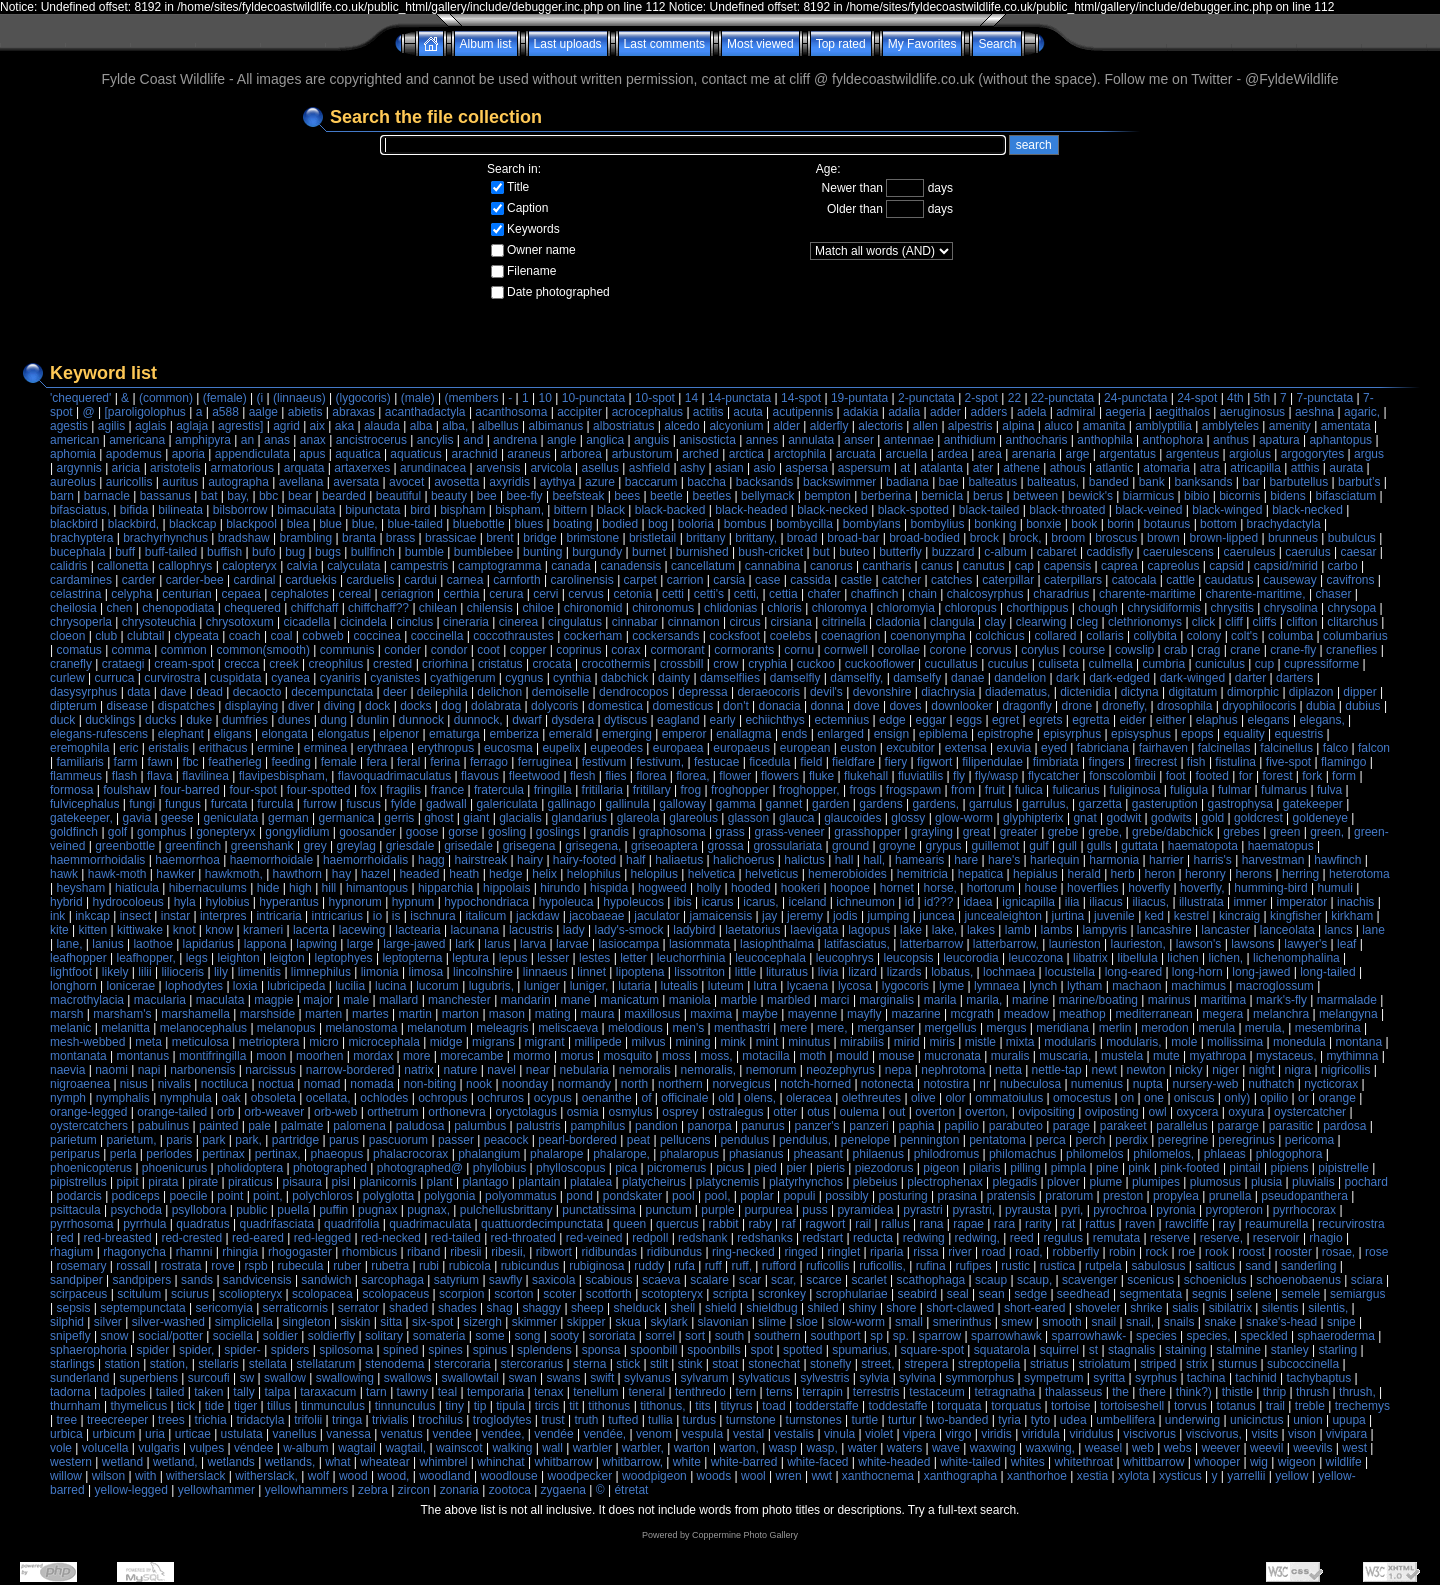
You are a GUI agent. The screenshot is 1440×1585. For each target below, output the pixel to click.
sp (876, 1336)
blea (298, 524)
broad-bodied (924, 538)
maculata (220, 1000)
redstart (822, 1238)
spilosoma (346, 1350)
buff (125, 552)
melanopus (286, 1028)
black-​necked (1307, 510)
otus (818, 1112)
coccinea (376, 636)
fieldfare (853, 762)
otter (785, 1112)
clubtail (145, 636)
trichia (211, 1420)
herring (1300, 874)
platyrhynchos (806, 1182)
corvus (993, 650)
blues (528, 524)
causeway (1289, 580)
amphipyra (203, 440)
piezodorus (884, 1168)
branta (359, 538)
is (396, 916)
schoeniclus (1215, 1280)
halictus (804, 860)
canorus (831, 566)
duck (62, 720)
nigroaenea (80, 1084)
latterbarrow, (1006, 944)
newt (1103, 1070)
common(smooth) (263, 650)
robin (1122, 1252)
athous (1068, 468)
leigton (286, 958)
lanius (107, 944)
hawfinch (1337, 860)
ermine (275, 748)
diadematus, (1017, 692)
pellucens (685, 1140)
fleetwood (534, 776)
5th (1262, 398)
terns (779, 1392)
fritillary (652, 790)
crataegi (123, 664)
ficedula (769, 762)
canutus (984, 566)
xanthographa (960, 1476)
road (994, 1252)
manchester (459, 1000)
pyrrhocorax (1304, 1210)
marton (460, 1014)
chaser (1333, 594)
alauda (382, 426)
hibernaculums (208, 888)
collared (1056, 636)
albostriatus (623, 426)
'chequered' (80, 398)
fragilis (403, 790)
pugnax (377, 1210)
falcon (1374, 748)
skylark (668, 1322)
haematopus (1281, 846)
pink (1139, 1168)
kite (59, 930)
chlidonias (730, 608)
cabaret (1057, 552)
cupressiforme (1321, 664)
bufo (263, 552)
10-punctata (593, 398)
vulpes (206, 1448)
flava (159, 776)
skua (627, 1322)
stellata (268, 1364)
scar (750, 1280)
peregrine (1183, 1140)
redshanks (764, 1238)
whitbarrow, (632, 1462)
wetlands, (290, 1462)
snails (1179, 1322)
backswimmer (839, 482)
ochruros (500, 1098)
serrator (358, 1308)
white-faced (817, 1462)
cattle (1180, 580)
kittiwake (140, 930)
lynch (1043, 986)
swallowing (345, 1378)
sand (1258, 1266)
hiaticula (137, 888)
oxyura (1246, 1112)
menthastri (742, 1028)
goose (422, 832)
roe (1186, 1252)
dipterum (73, 706)
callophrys (185, 566)
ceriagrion (407, 594)
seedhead (1083, 1294)
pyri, (1072, 1210)
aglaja (192, 426)
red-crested (191, 1238)
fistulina (1235, 762)
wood (353, 1476)
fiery (896, 762)
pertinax (223, 1154)
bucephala (77, 552)
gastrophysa (1240, 804)
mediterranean (1153, 1014)
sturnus (1237, 1364)
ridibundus (674, 1252)
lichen (1182, 958)
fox (369, 790)
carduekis (310, 580)
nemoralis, (708, 1070)
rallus (895, 1224)
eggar (931, 720)
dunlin (373, 720)
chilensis (490, 608)
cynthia (572, 678)
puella (293, 1210)
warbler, (643, 1448)
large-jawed (414, 944)
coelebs (790, 636)
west (1354, 1448)
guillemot (995, 846)
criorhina (445, 664)
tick (186, 1406)
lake (911, 930)
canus (937, 566)
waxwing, (1050, 1448)
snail (1103, 1322)
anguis (651, 440)
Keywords (533, 229)
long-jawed (1261, 972)
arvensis (498, 468)
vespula (702, 1434)
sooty (564, 1336)
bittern (570, 510)
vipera (919, 1434)
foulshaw (126, 790)
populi (799, 1196)
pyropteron (1234, 1210)
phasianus (756, 1154)
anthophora (1173, 440)
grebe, (1105, 832)
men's (689, 1028)
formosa (71, 790)
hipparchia (445, 888)
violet (879, 1434)
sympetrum (1053, 1378)
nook (479, 1084)
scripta (730, 1294)
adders (989, 412)
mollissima (1235, 1042)
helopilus (654, 874)
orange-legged (88, 1112)
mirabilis (862, 1042)
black (611, 510)
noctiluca (224, 1084)
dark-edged (1119, 678)
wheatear (384, 1462)
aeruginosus (1252, 412)
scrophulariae (852, 1294)
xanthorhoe (1037, 1476)
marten (323, 1014)
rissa (925, 1252)
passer (456, 1140)
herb (1123, 874)
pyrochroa (1119, 1210)
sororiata (612, 1336)
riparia (886, 1252)
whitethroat (1083, 1462)
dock (377, 706)
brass (400, 538)
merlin (1115, 1028)
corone (948, 650)
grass (729, 832)
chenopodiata (178, 608)
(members (471, 398)
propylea (1176, 1196)
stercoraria (462, 1364)
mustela (1122, 1056)
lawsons (1252, 944)
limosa (426, 972)
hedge (505, 874)
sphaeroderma (1336, 1336)
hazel (375, 874)
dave (173, 692)
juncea (936, 916)
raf (789, 1224)
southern (777, 1336)
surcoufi (209, 1378)
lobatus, (952, 972)
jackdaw (537, 916)
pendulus (744, 1140)
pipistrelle (1343, 1168)
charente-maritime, (1256, 594)
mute (1166, 1056)
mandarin (526, 1000)
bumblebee (483, 552)
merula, (1265, 1028)
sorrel (660, 1336)
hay (341, 874)
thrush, (1357, 1392)
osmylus (631, 1112)
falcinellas (1224, 748)
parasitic (1291, 1126)
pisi (341, 1182)
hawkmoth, (234, 874)
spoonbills (713, 1350)
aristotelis (175, 468)
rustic (1015, 1266)
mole (1184, 1042)
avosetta (456, 482)
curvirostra (172, 678)
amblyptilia (1163, 426)
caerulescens (1178, 552)
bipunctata (372, 510)
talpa (277, 1392)
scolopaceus (395, 1294)
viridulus (1091, 1434)
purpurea (768, 1210)
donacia (780, 706)
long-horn (1197, 972)
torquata (959, 1406)
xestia (1092, 1476)
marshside (267, 1014)
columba (1290, 636)
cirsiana (791, 622)
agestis (69, 426)
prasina (957, 1196)
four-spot (253, 790)
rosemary (81, 1266)
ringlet (844, 1252)
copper (528, 650)
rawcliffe (1187, 1224)
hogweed (662, 888)
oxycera (1197, 1112)
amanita (1104, 426)
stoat (725, 1364)
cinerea (518, 622)
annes (762, 440)
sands (197, 1280)
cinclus (415, 622)
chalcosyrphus (985, 594)
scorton (513, 1294)
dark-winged (1192, 678)
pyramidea (865, 1210)
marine (1030, 1000)
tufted (623, 1420)
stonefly (830, 1364)
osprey (680, 1112)
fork (1312, 776)
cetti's (709, 594)
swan (523, 1378)
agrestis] (240, 426)
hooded (751, 888)
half (635, 860)
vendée (553, 1434)
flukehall (866, 776)
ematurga (454, 734)
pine (1107, 1168)
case (767, 580)
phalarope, (621, 1154)
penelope (865, 1140)
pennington (929, 1140)
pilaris (984, 1168)
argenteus (1192, 454)
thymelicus (139, 1406)
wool (753, 1476)
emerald (570, 734)
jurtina (1068, 916)
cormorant (677, 650)
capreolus (1173, 566)
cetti (673, 594)
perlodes (169, 1154)
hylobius (227, 902)
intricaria (278, 916)
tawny (412, 1392)
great (976, 832)
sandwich (326, 1280)
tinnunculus (405, 1406)
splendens (544, 1350)
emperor (684, 734)
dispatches (186, 706)
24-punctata (1135, 398)
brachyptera (81, 538)
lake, (944, 930)
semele (1301, 1294)
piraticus (250, 1182)
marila (940, 1000)
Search (997, 44)
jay (769, 916)
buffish (224, 552)
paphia (916, 1126)
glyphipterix (1033, 818)
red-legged (322, 1238)
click (1203, 622)
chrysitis (1232, 608)
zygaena (563, 1490)
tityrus (736, 1406)
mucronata (952, 1056)
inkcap (92, 916)
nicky (1188, 1070)
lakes (981, 930)
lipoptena (640, 972)
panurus (762, 1126)
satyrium (456, 1280)
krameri (263, 930)
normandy (584, 1084)
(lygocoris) (363, 398)
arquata (304, 468)
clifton (1301, 622)
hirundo (560, 888)
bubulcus (1352, 538)
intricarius (337, 916)
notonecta (887, 1084)
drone (1077, 706)
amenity (1290, 426)
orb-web (335, 1112)
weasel (1103, 1448)
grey (314, 846)
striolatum (1104, 1364)
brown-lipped (1223, 538)
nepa (898, 1070)
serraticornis (295, 1308)
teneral (646, 1392)
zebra (373, 1490)
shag (500, 1308)
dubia (1320, 706)
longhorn (73, 986)
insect (135, 916)
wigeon (1297, 1462)
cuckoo (816, 664)
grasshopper (867, 832)
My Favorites (922, 44)
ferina (445, 762)
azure (600, 482)
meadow (1026, 1014)
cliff (1234, 622)
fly (959, 776)
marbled (788, 1000)
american (74, 440)
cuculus (1008, 664)
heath (464, 874)
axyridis (509, 482)
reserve (1170, 1238)
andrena (515, 440)
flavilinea (205, 776)
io (377, 916)
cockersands (665, 636)
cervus (585, 594)
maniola (690, 1000)
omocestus (1082, 1098)
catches (951, 580)
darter (1250, 678)
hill (329, 888)
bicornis (1239, 496)
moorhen (319, 1056)
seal (958, 1294)
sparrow (940, 1336)
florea (651, 776)
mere (793, 1028)
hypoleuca (566, 902)
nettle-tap (1057, 1070)
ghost (438, 818)
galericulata (506, 804)
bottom (1218, 524)
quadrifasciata (276, 1224)
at (905, 468)
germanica (347, 818)
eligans (233, 734)
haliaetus (679, 860)
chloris (784, 608)
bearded (344, 496)
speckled (1263, 1336)
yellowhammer (216, 1490)
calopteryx (249, 566)
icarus (718, 902)
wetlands (231, 1462)
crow (725, 664)
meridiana (1062, 1028)
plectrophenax (944, 1182)
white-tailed (970, 1462)
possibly (846, 1196)
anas (277, 440)
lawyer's (1305, 944)
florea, (692, 776)
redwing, (977, 1238)
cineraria (466, 622)
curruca (114, 678)
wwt (821, 1476)
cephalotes (300, 594)
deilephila (442, 692)
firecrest (1155, 762)
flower (735, 776)
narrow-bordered (350, 1070)
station (121, 1364)
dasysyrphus (83, 692)
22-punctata (1062, 398)
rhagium (71, 1252)
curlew (67, 678)
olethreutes (871, 1098)
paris (179, 1140)
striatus (1049, 1364)
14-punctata (739, 398)
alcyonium (736, 426)
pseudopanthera (1304, 1196)
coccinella (437, 636)
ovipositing (1046, 1112)
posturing (902, 1196)
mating (553, 1014)
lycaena (807, 986)
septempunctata (142, 1308)
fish (1196, 762)
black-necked (832, 510)
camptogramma (499, 566)
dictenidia (1085, 692)
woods (714, 1476)
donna (826, 706)
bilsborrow (240, 510)
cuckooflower (880, 664)
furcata (229, 804)
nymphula (186, 1098)
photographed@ (420, 1168)
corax (625, 650)
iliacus (1105, 902)
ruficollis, (882, 1266)
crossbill (681, 664)
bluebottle (479, 524)
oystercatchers (89, 1126)
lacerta (311, 930)
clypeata (196, 636)
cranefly (71, 664)
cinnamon (694, 622)
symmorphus (980, 1378)
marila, (984, 1000)
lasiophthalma (777, 944)
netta (1008, 1070)
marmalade (1347, 1000)
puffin (333, 1210)
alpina (1018, 426)
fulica (1029, 790)
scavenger (1089, 1280)
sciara (1367, 1280)
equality (1243, 734)
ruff (713, 1266)
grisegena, (593, 846)
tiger (245, 1406)
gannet (784, 804)
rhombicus (369, 1252)
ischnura (432, 916)
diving (339, 706)
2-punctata (926, 398)
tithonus (609, 1406)
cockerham (593, 636)
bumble (424, 552)
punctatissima (598, 1210)
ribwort (554, 1252)
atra (1210, 468)
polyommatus (520, 1196)
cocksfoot (734, 636)
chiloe (538, 608)
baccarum (651, 482)
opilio (1274, 1098)
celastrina (75, 594)
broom (1068, 538)
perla (123, 1154)
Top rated (841, 44)
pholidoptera (250, 1168)
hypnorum (354, 902)
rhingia (240, 1252)
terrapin (822, 1392)
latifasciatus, (857, 944)
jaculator (656, 916)
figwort (934, 762)
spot (761, 1350)
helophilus (594, 874)
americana (137, 440)
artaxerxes (362, 468)
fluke (821, 776)
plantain (539, 1182)
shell (683, 1308)
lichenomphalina (1296, 958)
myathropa (1217, 1056)
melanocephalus (203, 1028)
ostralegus (735, 1112)
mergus (1006, 1028)
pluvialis (1313, 1182)
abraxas (353, 412)
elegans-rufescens (99, 734)
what (337, 1462)
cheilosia (73, 608)
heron (1159, 874)
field (811, 762)
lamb (1018, 930)
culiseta (1058, 664)
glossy (908, 818)
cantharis (886, 566)
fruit (995, 790)
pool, (717, 1196)
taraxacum (328, 1392)
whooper (1217, 1462)
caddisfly (1109, 552)
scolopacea (322, 1294)
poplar (756, 1196)
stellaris (218, 1364)
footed (1211, 776)
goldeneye (1320, 818)
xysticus (1180, 1476)
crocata (551, 664)
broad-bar (853, 538)
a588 (225, 412)
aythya (557, 482)
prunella (1230, 1196)
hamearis (919, 860)
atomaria (1166, 468)
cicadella (307, 622)
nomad (322, 1084)
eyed (1054, 748)
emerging (627, 734)
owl (1158, 1112)
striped (1158, 1364)
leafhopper (78, 958)
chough (1097, 608)
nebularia (584, 1070)
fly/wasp (996, 776)
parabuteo (1016, 1126)
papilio (961, 1126)
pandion (656, 1126)
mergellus (951, 1028)
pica (626, 1168)
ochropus (442, 1098)
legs (197, 958)
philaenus (878, 1154)
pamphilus (598, 1126)
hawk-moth (117, 874)
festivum (604, 762)
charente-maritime (1147, 594)
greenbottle (125, 846)
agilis (111, 426)
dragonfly (1026, 706)
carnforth (516, 580)
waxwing (993, 1448)
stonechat (774, 1364)
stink (690, 1364)
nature (460, 1070)
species (1156, 1336)
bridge (539, 538)
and (473, 440)
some (489, 1336)
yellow (1291, 1476)
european (805, 748)
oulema (859, 1112)
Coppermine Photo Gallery (745, 1535)
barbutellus (1298, 482)
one (1154, 1098)
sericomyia (223, 1308)
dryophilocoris (1259, 706)
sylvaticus (764, 1378)
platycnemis (727, 1182)
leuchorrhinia (691, 958)
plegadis (1014, 1182)
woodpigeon (654, 1476)
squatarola (1002, 1350)
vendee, (503, 1434)
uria (155, 1434)
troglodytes (502, 1420)
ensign (891, 734)
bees (627, 496)
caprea (1119, 566)
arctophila (800, 454)
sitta (391, 1322)
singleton (307, 1322)
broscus (1116, 538)
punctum (668, 1210)
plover (1063, 1182)
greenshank (262, 846)
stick (628, 1364)
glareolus (693, 818)
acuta (747, 412)
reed (1022, 1238)
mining (692, 1042)
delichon (499, 692)
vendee (452, 1434)
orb (225, 1112)
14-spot (801, 398)
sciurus (190, 1294)
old (726, 1098)
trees (171, 1420)
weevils (1312, 1448)
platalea (591, 1182)
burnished (702, 552)
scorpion (461, 1294)
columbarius (1355, 636)
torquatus (1016, 1406)
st (1093, 1350)
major (318, 1000)
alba (421, 426)
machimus (1198, 986)
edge (892, 720)
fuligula (1189, 790)
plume (1105, 1182)
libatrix (1090, 958)
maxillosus (652, 1014)
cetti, (746, 594)
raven (1140, 1224)
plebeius (875, 1182)
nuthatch (1271, 1084)
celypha (131, 594)
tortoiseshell (1132, 1406)
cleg (1087, 622)
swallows (408, 1378)
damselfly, (856, 678)
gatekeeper (1313, 804)
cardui (420, 580)
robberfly (1075, 1252)
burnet (649, 552)
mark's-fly (1281, 1000)
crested (392, 664)
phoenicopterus (91, 1168)
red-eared (258, 1238)
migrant (545, 1042)
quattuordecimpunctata (542, 1224)
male (356, 1000)
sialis (1185, 1308)
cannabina (772, 566)
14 (691, 398)
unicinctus (1256, 1420)
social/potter (170, 1336)
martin (415, 1014)
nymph (68, 1098)
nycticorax (1331, 1084)
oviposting (1112, 1112)
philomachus (1022, 1154)
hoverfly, (1202, 888)
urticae (193, 1434)
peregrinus (1246, 1140)
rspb (255, 1266)
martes (370, 1014)
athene (1021, 468)
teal (447, 1392)
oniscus (1194, 1098)
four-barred (189, 790)
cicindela (363, 622)
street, (877, 1364)
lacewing (362, 930)
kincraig (1239, 916)
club (106, 636)
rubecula (301, 1266)
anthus (1231, 440)
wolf (318, 1476)
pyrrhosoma (81, 1224)
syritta (1109, 1378)
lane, (69, 944)
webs (1178, 1448)
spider (153, 1350)
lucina (390, 986)
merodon (1164, 1028)
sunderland (79, 1378)
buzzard (953, 552)
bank (1152, 482)
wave (946, 1448)
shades (457, 1308)
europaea (678, 748)
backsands (764, 482)
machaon (1136, 986)
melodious (635, 1028)
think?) (1194, 1392)
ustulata (242, 1434)
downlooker (961, 706)
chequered (252, 608)
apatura (1279, 440)
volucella (105, 1448)
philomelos (1094, 1154)
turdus (699, 1420)
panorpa (710, 1126)
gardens (880, 804)
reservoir (1276, 1238)
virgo (958, 1434)
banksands (1203, 482)
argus (1369, 454)
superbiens (148, 1378)
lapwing (316, 944)
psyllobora (199, 1210)
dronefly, (1124, 706)
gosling (507, 832)
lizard (862, 972)
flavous (480, 776)
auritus (180, 482)
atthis (1305, 468)
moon (271, 1056)
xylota (1133, 1476)
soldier (280, 1336)
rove (222, 1266)
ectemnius (842, 720)
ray (1226, 1224)
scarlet (868, 1280)
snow (114, 1336)
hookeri (800, 888)
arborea (581, 454)
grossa (726, 846)
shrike (1146, 1308)
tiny (454, 1406)
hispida (609, 888)
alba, (455, 426)
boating (572, 524)
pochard (1366, 1182)
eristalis (168, 748)
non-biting (430, 1084)
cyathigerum (462, 678)
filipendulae (992, 762)
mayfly (864, 1014)
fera (377, 762)
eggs (969, 720)
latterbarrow (931, 944)
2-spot (981, 398)
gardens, (935, 804)
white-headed (894, 1462)
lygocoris (905, 986)
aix (317, 426)
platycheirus (654, 1182)
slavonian (723, 1322)
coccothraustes (513, 636)
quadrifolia (351, 1224)
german (288, 818)
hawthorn (297, 874)
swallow (285, 1378)
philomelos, (1163, 1154)
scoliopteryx (250, 1294)
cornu (799, 650)
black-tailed (989, 510)
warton (692, 1448)
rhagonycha (134, 1252)
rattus (1100, 1224)
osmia (583, 1112)
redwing (924, 1238)
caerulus (1307, 552)
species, (1209, 1336)
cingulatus (575, 622)
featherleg (234, 762)
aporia (188, 454)
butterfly (900, 552)
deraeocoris (768, 692)
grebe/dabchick (1172, 832)
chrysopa (1352, 608)
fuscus (363, 804)
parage (1071, 1126)
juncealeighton (1002, 916)
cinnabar (635, 622)
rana (931, 1224)
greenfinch (193, 846)
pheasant (817, 1154)
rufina (931, 1266)
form (1344, 776)
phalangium (489, 1154)
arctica (746, 454)
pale (259, 1126)
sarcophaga (392, 1280)
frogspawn (913, 790)
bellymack (767, 496)
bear (300, 496)
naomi (111, 1070)
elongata (285, 734)
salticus (1215, 1266)
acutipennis (803, 412)
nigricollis (1345, 1070)
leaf (1346, 944)
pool (683, 1196)
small (909, 1322)
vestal (748, 1434)
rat (1068, 1224)
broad (802, 538)
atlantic (1114, 468)
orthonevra (456, 1112)
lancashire (1164, 930)
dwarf (526, 720)
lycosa (855, 986)
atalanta (941, 468)
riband (423, 1252)
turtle (864, 1420)
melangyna (1348, 1014)
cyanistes (395, 678)
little (745, 972)
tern (745, 1392)
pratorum (1069, 1196)
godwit (1124, 818)
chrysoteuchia (159, 622)
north (634, 1084)
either (1171, 720)
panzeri (868, 1126)
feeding (291, 762)
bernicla (942, 496)
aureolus (73, 482)
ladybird (694, 930)
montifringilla (212, 1056)
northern (680, 1084)
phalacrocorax (410, 1154)
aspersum (864, 468)
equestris (1299, 734)
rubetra (390, 1266)
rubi (429, 1266)
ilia (1072, 902)
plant (440, 1182)
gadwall (446, 804)
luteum (726, 986)
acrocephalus (647, 412)
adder (945, 412)
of (647, 1098)
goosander (367, 832)
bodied (620, 524)
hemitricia (922, 874)
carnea (465, 580)
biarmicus (1148, 496)
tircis (547, 1406)
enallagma (743, 734)
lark (464, 944)
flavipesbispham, (283, 776)
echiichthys (774, 720)
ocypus (553, 1098)
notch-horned (815, 1084)
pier (796, 1168)
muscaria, (1065, 1056)
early (723, 720)
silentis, (1328, 1308)
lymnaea (996, 986)
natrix (418, 1070)
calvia (302, 566)
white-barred (744, 1462)
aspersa (806, 468)
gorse (463, 832)
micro (323, 1042)
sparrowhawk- (1089, 1336)
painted (218, 1126)
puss (814, 1210)
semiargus (1357, 1294)
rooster (1293, 1252)
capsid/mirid (1286, 566)
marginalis (886, 1000)
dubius (1362, 706)
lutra (765, 986)
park (213, 1140)
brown (1163, 538)
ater (983, 468)
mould (852, 1056)
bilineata (180, 510)
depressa (702, 692)
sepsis (73, 1308)
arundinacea (433, 468)
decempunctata (332, 692)
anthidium (970, 440)
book (1084, 524)
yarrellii (1246, 1476)
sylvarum (705, 1378)
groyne (897, 846)
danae (967, 678)
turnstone (751, 1420)
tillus (279, 1406)
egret (1005, 720)
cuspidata (235, 678)
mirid (907, 1042)
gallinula (627, 804)
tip (480, 1406)
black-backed (670, 510)
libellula (1138, 958)
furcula (275, 804)
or (1303, 1098)
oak (230, 1098)
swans (563, 1378)
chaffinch (875, 594)
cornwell (846, 650)
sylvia (874, 1378)
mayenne (812, 1014)
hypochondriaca (486, 902)
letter (633, 958)
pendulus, (805, 1140)
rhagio (1325, 1238)
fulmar (1234, 790)
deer (395, 692)
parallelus (1181, 1126)
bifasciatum (1345, 496)
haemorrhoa (187, 860)
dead (209, 692)
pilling (1025, 1168)
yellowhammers (306, 1490)
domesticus (683, 706)
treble (1310, 1406)
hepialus (1035, 874)
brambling (306, 538)
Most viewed (760, 44)
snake (1220, 1322)
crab (1175, 650)
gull (1067, 846)
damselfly (795, 678)
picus (730, 1168)
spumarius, (861, 1350)
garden (830, 804)
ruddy (649, 1266)
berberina (886, 496)
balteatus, (1053, 482)
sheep (587, 1308)
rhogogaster (300, 1252)
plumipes (1156, 1182)
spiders (290, 1350)
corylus (1040, 650)
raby (759, 1224)
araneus (528, 454)
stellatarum (325, 1364)
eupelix (561, 748)
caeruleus (1249, 552)
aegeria (1125, 412)
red (64, 1238)
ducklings (110, 720)
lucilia (350, 986)
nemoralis (645, 1070)
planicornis (387, 1182)
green (1285, 832)
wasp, (821, 1448)
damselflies (730, 678)
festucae (716, 762)
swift (602, 1378)
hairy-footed (584, 860)
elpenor (399, 734)
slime (772, 1322)
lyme (951, 986)
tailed (170, 1392)
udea (1073, 1420)
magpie (273, 1000)
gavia (137, 818)
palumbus (480, 1126)
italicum (485, 916)
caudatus (1229, 580)
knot (184, 930)
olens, (760, 1098)
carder (139, 580)
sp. (901, 1336)
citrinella (844, 622)
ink (57, 916)
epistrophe (1005, 734)
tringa (347, 1420)
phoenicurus (174, 1168)
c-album (1005, 552)
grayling (932, 832)
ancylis (435, 440)
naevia (67, 1070)
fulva (1329, 790)
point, (267, 1196)
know (219, 930)
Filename (531, 271)
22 (1014, 398)
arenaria (1034, 454)
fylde (403, 804)
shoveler (1097, 1308)
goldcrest (1258, 818)
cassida (810, 580)
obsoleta (273, 1098)
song (527, 1336)
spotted (802, 1350)
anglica (605, 440)
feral (408, 762)
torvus (1190, 1406)
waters (904, 1448)
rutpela (1103, 1266)
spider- (242, 1350)
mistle (980, 1042)
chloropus (971, 608)
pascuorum (398, 1140)
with (145, 1476)
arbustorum (642, 454)
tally (243, 1392)
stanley (1290, 1350)
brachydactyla (1284, 524)
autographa (238, 482)
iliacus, (1150, 902)
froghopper (740, 790)
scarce (823, 1280)
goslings (558, 832)
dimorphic (1253, 692)
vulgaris (158, 1448)
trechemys (1362, 1406)
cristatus (500, 664)
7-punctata (1325, 398)
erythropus (445, 748)
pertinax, (278, 1154)
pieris (830, 1168)
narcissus (270, 1070)
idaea (977, 902)
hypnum (413, 902)
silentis (1280, 1308)
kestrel (1191, 916)
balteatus (992, 482)
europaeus (741, 748)
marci (834, 1000)
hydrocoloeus (127, 902)
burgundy (597, 552)
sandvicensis (257, 1280)
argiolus (1250, 454)
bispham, (519, 510)
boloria (696, 524)
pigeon (941, 1168)
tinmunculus (333, 1406)
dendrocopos (633, 692)
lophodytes (194, 986)
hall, (874, 860)
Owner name (541, 250)
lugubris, (491, 986)
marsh (66, 1014)
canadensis (630, 566)
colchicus (999, 636)
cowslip (1134, 650)
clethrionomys (1145, 622)
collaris (1104, 636)
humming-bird (1270, 888)
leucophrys (845, 958)
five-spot (1288, 762)
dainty (674, 678)
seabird (917, 1294)
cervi (545, 594)
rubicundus (530, 1266)
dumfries (245, 720)
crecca (241, 664)
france (447, 790)
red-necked (391, 1238)
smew (1016, 1322)
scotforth (609, 1294)
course (1087, 650)
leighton (239, 958)
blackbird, (133, 524)
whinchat (500, 1462)
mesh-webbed (87, 1042)
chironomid (593, 608)
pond (579, 1196)
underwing (1192, 1420)
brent (499, 538)
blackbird (74, 524)
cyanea (290, 678)
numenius (1097, 1084)
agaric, (1362, 412)
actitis (708, 412)
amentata (1346, 426)
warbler (592, 1448)
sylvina (917, 1378)
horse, (940, 888)
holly (708, 888)
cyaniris (340, 678)
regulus (1063, 1238)
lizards (904, 972)
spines (445, 1350)
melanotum (436, 1028)
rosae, (1338, 1252)
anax (313, 440)
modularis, (1133, 1042)
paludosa (420, 1126)
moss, (717, 1056)
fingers (1107, 762)
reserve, (1221, 1238)
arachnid (475, 454)
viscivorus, (1214, 1434)
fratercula (499, 790)
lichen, (1226, 958)
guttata (1139, 846)
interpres (223, 916)
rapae (968, 1224)
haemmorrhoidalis (97, 860)
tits (702, 1406)
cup (1264, 664)
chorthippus (1037, 608)
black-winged (1227, 510)
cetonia (632, 594)
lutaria (634, 986)
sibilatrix (1230, 1308)
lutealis (679, 986)
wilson (108, 1476)
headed (419, 874)
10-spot (655, 398)
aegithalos (1182, 412)
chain (922, 594)
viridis (996, 1434)
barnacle (107, 496)
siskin (355, 1322)
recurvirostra (1351, 1224)
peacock (506, 1140)
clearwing (1041, 622)
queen (629, 1224)
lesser (553, 958)
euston (858, 748)
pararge (1238, 1126)
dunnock (421, 720)
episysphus (1141, 734)
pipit (128, 1182)
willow (66, 1476)
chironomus (663, 608)
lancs (1338, 930)
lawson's (1199, 944)
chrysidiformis (1163, 608)
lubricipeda (296, 986)
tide (214, 1406)
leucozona (1036, 958)
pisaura (301, 1182)
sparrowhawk (1006, 1336)
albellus (498, 426)
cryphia (767, 664)
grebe (1063, 832)
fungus (183, 804)
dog (451, 706)
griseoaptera (664, 846)
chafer (823, 594)
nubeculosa (1030, 1084)
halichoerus (743, 860)
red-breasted (118, 1238)
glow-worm (964, 818)
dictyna (1140, 692)
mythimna (1352, 1056)
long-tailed (1327, 972)
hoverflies (1092, 888)
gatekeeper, (81, 818)
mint (767, 1042)
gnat (1084, 818)
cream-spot (184, 664)
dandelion (1020, 678)
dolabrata (496, 706)
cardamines (81, 580)
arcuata (856, 454)
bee (487, 496)
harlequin (1054, 860)
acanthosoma (511, 412)
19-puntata (859, 398)
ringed (800, 1252)
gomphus (161, 832)
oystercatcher (1310, 1112)
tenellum (595, 1392)
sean (992, 1294)
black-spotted (913, 510)
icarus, (760, 902)
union (1307, 1420)
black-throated (1067, 510)
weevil (1266, 1448)
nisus (134, 1084)
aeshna (1314, 412)
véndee (253, 1448)
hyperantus (288, 902)
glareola (638, 818)
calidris (68, 566)
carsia (729, 580)
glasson (748, 818)
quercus (677, 1224)
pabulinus (163, 1126)
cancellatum (703, 566)
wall (552, 1448)
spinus (490, 1350)
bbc (268, 496)
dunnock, (478, 720)
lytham (1084, 986)
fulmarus (1284, 790)
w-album (305, 1448)
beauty (449, 496)
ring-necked (743, 1252)
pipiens (1290, 1168)
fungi (142, 804)
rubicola (470, 1266)
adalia (904, 412)
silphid (67, 1322)
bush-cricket (770, 552)
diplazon (1311, 692)
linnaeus (545, 972)
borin (1120, 524)
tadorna (70, 1392)
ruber (347, 1266)
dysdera (572, 720)
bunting (542, 552)
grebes (1241, 832)
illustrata (1201, 902)
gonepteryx (225, 832)
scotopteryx (672, 1294)
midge (446, 1042)
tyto (1040, 1420)
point (230, 1196)
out (897, 1112)
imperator (1302, 902)
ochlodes (384, 1098)
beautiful (398, 496)
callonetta (122, 566)
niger (1225, 1070)
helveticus (771, 874)
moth (813, 1056)
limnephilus (321, 972)
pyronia (1175, 1210)
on (1127, 1098)
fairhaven (1163, 748)
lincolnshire (483, 972)
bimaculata (306, 510)
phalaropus (689, 1154)
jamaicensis (720, 916)
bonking (995, 524)
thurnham (75, 1406)
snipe (1341, 1322)
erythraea (382, 748)
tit (573, 1406)
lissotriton (699, 972)
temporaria (495, 1392)
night (1262, 1070)
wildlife (1344, 1462)
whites (1028, 1462)
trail (1275, 1406)
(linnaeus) (299, 398)
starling (1338, 1350)
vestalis (794, 1434)
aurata (1346, 468)
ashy (692, 468)
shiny (863, 1308)
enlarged (840, 734)
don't (736, 706)
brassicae (450, 538)
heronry (1205, 874)
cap (1024, 566)
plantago (485, 1182)
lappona (265, 944)
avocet (406, 482)
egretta (1090, 720)
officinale (684, 1098)
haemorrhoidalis (365, 860)
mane (575, 1000)
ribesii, (508, 1252)
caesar (1358, 552)
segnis (1209, 1294)
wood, (393, 1476)
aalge (263, 412)
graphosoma (672, 832)
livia (828, 972)
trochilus (440, 1420)
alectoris (880, 426)
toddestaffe (897, 1406)
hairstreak (481, 860)
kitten (92, 930)
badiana (907, 482)
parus (344, 1140)
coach (245, 636)
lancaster (1225, 930)
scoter (559, 1294)
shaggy (541, 1308)
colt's (1244, 636)
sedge (1030, 1294)
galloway (682, 804)
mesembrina (1328, 1028)
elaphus (1217, 720)
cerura (506, 594)
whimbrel (444, 1462)
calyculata (353, 566)
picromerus (676, 1168)
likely (115, 972)
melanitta (125, 1028)
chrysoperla (81, 622)
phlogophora (1289, 1154)
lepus (513, 958)
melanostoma (361, 1028)
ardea (952, 454)
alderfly (829, 426)
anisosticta (707, 440)
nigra (1298, 1070)
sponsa (601, 1350)
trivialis (390, 1420)
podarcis (78, 1196)
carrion (685, 580)
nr (984, 1084)
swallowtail (469, 1378)
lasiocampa (628, 944)
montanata (78, 1056)
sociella (233, 1336)
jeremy (805, 916)
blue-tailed (414, 524)
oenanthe (607, 1098)
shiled (822, 1308)
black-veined (1148, 510)
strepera (926, 1364)
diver (301, 706)
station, (169, 1364)
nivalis (174, 1084)
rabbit (724, 1224)
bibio (1196, 496)
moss (676, 1056)
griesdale (410, 846)
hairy (530, 860)
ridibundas (609, 1252)
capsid (1226, 566)
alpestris (970, 426)
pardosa (1344, 1126)
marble (739, 1000)
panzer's (817, 1126)
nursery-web (1206, 1084)
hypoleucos (633, 902)
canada (570, 566)
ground (850, 846)
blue (330, 524)
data (138, 692)
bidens (1287, 496)
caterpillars (1073, 580)
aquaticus (415, 454)
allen (925, 426)
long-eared (1133, 972)
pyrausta (1028, 1210)
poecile (188, 1196)
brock (984, 538)
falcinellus (1286, 748)
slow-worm (856, 1322)
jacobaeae (596, 916)
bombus (745, 524)
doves (905, 706)
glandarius (579, 818)
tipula (510, 1406)
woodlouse (508, 1476)
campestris (419, 566)
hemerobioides (847, 874)
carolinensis (581, 580)
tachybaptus (1319, 1378)
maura (598, 1014)
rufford (779, 1266)
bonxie (1043, 524)
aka (344, 426)
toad (773, 1406)
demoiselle (560, 692)
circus (744, 622)
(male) (418, 398)
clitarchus (1352, 622)
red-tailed (456, 1238)
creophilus (335, 664)
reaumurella (1276, 1224)
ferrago (489, 762)
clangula (952, 622)
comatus (78, 650)
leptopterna (412, 958)
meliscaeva (568, 1028)
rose (1376, 1252)
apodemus (134, 454)
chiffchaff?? (378, 608)
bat (209, 496)
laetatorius (752, 930)
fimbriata (1056, 762)
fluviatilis (920, 776)
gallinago (572, 804)
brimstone (592, 538)
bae (949, 482)
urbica (66, 1434)
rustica (1057, 1266)
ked (1154, 916)
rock (1156, 1252)
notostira (946, 1084)
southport (835, 1336)
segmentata (1150, 1294)
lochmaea (1009, 972)
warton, (739, 1448)
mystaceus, (1286, 1056)
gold (1213, 818)
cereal (355, 594)
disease (126, 706)
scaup (991, 1280)
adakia (860, 412)
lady (574, 930)
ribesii (465, 1252)
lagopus (869, 930)
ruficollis (827, 1266)
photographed (330, 1168)
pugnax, (428, 1210)
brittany (705, 538)
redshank (702, 1238)
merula (1216, 1028)
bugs (328, 552)
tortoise (1070, 1406)
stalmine (1238, 1350)
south (729, 1336)
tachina (1206, 1378)
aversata (356, 482)
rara (1004, 1224)
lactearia (417, 930)
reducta (873, 1238)
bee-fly (525, 496)
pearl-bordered (577, 1140)
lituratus (787, 972)
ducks (160, 720)
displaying (251, 706)
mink (733, 1042)
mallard (398, 1000)
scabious (608, 1280)
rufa (684, 1266)
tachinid (1255, 1378)
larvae (572, 944)
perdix (1131, 1140)
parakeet (1123, 1126)
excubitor (910, 748)
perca (1051, 1140)
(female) (225, 398)
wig (1259, 1462)
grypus (944, 846)
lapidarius (208, 944)
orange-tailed (172, 1112)
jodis (845, 916)
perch (1091, 1140)
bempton (827, 496)
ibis (683, 902)
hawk (64, 874)
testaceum (936, 1392)
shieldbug (771, 1308)
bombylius (937, 524)
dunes (294, 720)
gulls (1099, 846)
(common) (166, 398)
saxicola (553, 1280)
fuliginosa (1135, 790)
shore (901, 1308)
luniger (542, 986)
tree (66, 1420)
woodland (444, 1476)
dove (867, 706)
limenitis (259, 972)
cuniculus (1220, 664)
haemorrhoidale (271, 860)
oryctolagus (526, 1112)
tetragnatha (1004, 1392)
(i (260, 398)
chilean (438, 608)
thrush (1312, 1392)
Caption (527, 208)
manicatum (629, 1000)
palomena (359, 1126)
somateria (439, 1336)
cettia (783, 594)
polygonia (449, 1196)
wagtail (356, 1448)
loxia (245, 986)
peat (638, 1140)
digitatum (1193, 692)
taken (208, 1392)
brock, (1025, 538)
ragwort (825, 1224)
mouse (896, 1056)
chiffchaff (315, 608)
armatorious (242, 468)
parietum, (131, 1140)
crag (1208, 650)
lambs (1057, 930)
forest (1277, 776)
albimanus (556, 426)
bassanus (165, 496)
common (184, 650)
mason (507, 1014)
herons (1253, 874)
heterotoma (1359, 874)
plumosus (1215, 1182)
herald (1083, 874)
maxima (711, 1014)
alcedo (681, 426)
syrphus (1156, 1378)
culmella (1111, 664)
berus (988, 496)
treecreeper (117, 1420)
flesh (582, 776)
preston (1123, 1196)
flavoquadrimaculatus (394, 776)
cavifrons (1350, 580)
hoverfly (1149, 888)
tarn (376, 1392)
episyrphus (1072, 734)
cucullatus (950, 664)
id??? (938, 902)
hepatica (980, 874)
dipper (1359, 692)
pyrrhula (144, 1224)
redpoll (650, 1238)
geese (177, 818)
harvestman (1273, 860)
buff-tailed (171, 552)
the (1120, 1392)
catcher (901, 580)
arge (1077, 454)
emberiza (514, 734)
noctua (276, 1084)
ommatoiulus (1009, 1098)
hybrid (66, 902)
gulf (1038, 846)
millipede (597, 1042)
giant (476, 818)
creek (283, 664)
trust (552, 1420)
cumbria (1163, 664)
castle (856, 580)
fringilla (553, 790)
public (251, 1210)
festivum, (660, 762)
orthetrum (392, 1112)
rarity (1038, 1224)
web (1143, 1448)
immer (1249, 902)
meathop (1082, 1014)
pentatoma (997, 1140)
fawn (159, 762)
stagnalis (1131, 1350)
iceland (807, 902)
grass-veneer (790, 832)
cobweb (322, 636)
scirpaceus (78, 1294)
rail (863, 1224)
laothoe (152, 944)
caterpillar (1008, 580)
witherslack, (266, 1476)
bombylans (872, 524)
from (963, 790)
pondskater (632, 1196)
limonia (380, 972)
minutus (809, 1042)
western (71, 1462)
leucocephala (770, 958)
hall (844, 860)
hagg (431, 860)
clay (995, 622)
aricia (126, 468)
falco (1335, 748)
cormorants (744, 650)
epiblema (943, 734)
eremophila (79, 748)
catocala (1134, 580)
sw (247, 1378)
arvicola (550, 468)
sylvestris (824, 1378)
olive (923, 1098)
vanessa (348, 1434)
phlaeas (1225, 1154)
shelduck (636, 1308)
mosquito (628, 1056)
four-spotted (319, 790)
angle (561, 440)
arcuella (907, 454)
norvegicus (742, 1084)
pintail (1244, 1168)
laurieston (1075, 944)
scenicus (1150, 1280)
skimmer (534, 1322)
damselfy (917, 678)
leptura (470, 958)
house (1041, 888)
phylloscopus (570, 1168)
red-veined (594, 1238)
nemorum (771, 1070)
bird (420, 510)
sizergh (482, 1322)
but (821, 552)
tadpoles (123, 1392)
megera (1223, 1014)
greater (1019, 832)
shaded (408, 1308)
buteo (854, 552)
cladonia (898, 622)
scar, (783, 1280)
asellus (600, 468)
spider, (196, 1350)
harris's (1213, 860)
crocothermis (616, 664)
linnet (591, 972)
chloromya (839, 608)
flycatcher (1053, 776)
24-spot (1197, 398)
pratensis (1011, 1196)
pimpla (1068, 1168)
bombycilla (804, 524)
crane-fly (1293, 650)
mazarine (915, 1014)
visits (1265, 1434)
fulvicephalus (84, 804)
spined (400, 1350)
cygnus (524, 678)
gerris (399, 818)
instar (175, 916)
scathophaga (931, 1280)
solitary (384, 1336)
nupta (1148, 1084)
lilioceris (182, 972)
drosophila (1184, 706)
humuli (1334, 888)
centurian (186, 594)
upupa (1348, 1420)
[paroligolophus (144, 412)
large (360, 944)
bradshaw (244, 538)
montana (1358, 1042)
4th (1235, 398)
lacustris (531, 930)
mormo (531, 1056)
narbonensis (202, 1070)
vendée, (604, 1434)
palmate (302, 1126)
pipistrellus (78, 1182)
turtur (902, 1420)
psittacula (75, 1210)
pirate (203, 1182)
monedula (1299, 1042)
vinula (839, 1434)
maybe (760, 1014)
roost (1251, 1252)
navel (501, 1070)
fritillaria (602, 790)
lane (1373, 930)
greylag (356, 846)
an (247, 440)
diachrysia (948, 692)
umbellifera (1125, 1420)
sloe (807, 1322)
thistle (1237, 1392)
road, (1028, 1252)
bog (658, 524)
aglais (150, 426)
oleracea (809, 1098)
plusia (1266, 1182)
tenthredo (700, 1392)
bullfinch (373, 552)
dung (333, 720)
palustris (538, 1126)
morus (576, 1056)
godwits (1171, 818)
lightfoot (71, 972)
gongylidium (297, 832)
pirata (163, 1182)
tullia (660, 1420)
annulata (811, 440)
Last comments (664, 44)
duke (199, 720)
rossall (133, 1266)
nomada (371, 1084)
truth (586, 1420)
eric (128, 748)
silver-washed (168, 1322)
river (959, 1252)
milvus (649, 1042)
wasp (783, 1448)
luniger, (589, 986)
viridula (1041, 1434)
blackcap (192, 524)
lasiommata (699, 944)
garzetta (1100, 804)
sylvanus (647, 1378)
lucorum (437, 986)
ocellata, (328, 1098)
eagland (678, 720)
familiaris (79, 762)
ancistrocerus (371, 440)
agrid (286, 426)
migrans (493, 1042)
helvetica (711, 874)
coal (281, 636)
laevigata (814, 930)
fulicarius (1075, 790)
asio (765, 468)
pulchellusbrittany (506, 1210)
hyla (185, 902)
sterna (589, 1364)
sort (695, 1336)
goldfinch (74, 832)
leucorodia (970, 958)
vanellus (294, 1434)
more (416, 1056)
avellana (301, 482)
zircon (414, 1490)
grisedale (468, 846)
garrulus (990, 804)
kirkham (1352, 916)
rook (1216, 1252)
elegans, (1321, 720)
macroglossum (1275, 986)
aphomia (73, 454)
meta (148, 1042)
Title (518, 187)
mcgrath (972, 1014)
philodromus (946, 1154)
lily (221, 972)
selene (1253, 1294)
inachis (1355, 902)
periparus (75, 1154)
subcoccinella (1303, 1364)
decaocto (257, 692)
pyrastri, (973, 1210)
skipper (586, 1322)
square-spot (932, 1350)
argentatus (1127, 454)
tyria (1009, 1420)
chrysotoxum (240, 622)
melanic (70, 1028)
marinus (1169, 1000)
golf (117, 832)
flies (615, 776)
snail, (1140, 1322)
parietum (73, 1140)
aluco (1058, 426)
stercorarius (532, 1364)
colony (1204, 636)
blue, (365, 524)
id (909, 902)
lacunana (474, 930)
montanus (143, 1056)
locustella (1070, 972)
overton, (986, 1112)
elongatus (343, 734)
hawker (175, 874)
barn (62, 496)
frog (691, 790)
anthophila (1104, 440)
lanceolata (1287, 930)
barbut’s (1359, 482)
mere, (832, 1028)
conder (402, 650)
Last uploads (568, 44)
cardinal (254, 580)
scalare (709, 1280)
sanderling (1308, 1266)
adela (1031, 412)
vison (1302, 1434)
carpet (640, 580)
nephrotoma (953, 1070)
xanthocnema (878, 1476)
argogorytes (1312, 454)
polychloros (322, 1196)
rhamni (194, 1252)
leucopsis (909, 958)
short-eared (1034, 1308)
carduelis (370, 580)
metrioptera (269, 1042)
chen (120, 608)
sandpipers (142, 1280)
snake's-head (1281, 1322)
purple (717, 1210)
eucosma (508, 748)
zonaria (459, 1490)
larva (533, 944)
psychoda (136, 1210)
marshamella (195, 1014)
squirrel (1059, 1350)
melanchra (1281, 1014)
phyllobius (499, 1168)
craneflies (1351, 650)
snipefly (70, 1336)
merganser (885, 1028)
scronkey (782, 1294)
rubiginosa (596, 1266)
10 (545, 398)
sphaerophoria (88, 1350)
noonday (525, 1084)
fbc (191, 762)
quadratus (202, 1224)
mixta (1020, 1042)
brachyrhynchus (165, 538)
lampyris (1104, 930)
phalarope (556, 1154)
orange (1336, 1098)
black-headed (751, 510)
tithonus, (662, 1406)
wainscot (459, 1448)
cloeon (67, 636)
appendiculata (252, 454)
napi (149, 1070)
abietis (305, 412)
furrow (319, 804)
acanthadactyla (425, 412)
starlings (72, 1364)
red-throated (523, 1238)
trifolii (308, 1420)
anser (859, 440)
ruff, (742, 1266)
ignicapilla (1028, 902)
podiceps (136, 1196)
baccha (706, 482)
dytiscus (625, 720)
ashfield (649, 468)
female (339, 762)
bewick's (1090, 496)
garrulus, (1045, 804)
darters (1294, 678)
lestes (594, 958)
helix (544, 874)
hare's (1004, 860)
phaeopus (336, 1154)
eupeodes (616, 748)
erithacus (223, 748)
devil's (826, 692)
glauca (796, 818)
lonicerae (131, 986)
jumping (888, 916)
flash (124, 776)
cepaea (241, 594)
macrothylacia (87, 1000)
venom (654, 1434)
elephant (181, 734)
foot (1176, 776)
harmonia (1114, 860)
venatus (402, 1434)
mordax (373, 1056)
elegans (1269, 720)
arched (700, 454)
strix (1197, 1364)
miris (942, 1042)
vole (61, 1448)
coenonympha (927, 636)
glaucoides (852, 818)
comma (131, 650)
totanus (1236, 1406)
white (687, 1462)
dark (1067, 678)
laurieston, (1138, 944)
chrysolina (1291, 608)
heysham (80, 888)
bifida (134, 510)
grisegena (529, 846)
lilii (144, 972)
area (990, 454)
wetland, (175, 1462)
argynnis (78, 468)
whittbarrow (1153, 1462)
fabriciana (1103, 748)
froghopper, (809, 790)
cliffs (1265, 622)
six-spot (432, 1322)
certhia (462, 594)
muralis (1010, 1056)
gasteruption (1165, 804)
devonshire (882, 692)
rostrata (181, 1266)
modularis (1070, 1042)
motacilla (765, 1056)
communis (347, 650)
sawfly (505, 1280)
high (300, 888)
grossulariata (787, 846)
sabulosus (1158, 1266)
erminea (325, 748)
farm (126, 762)
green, (1327, 832)
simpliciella (244, 1322)
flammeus (76, 776)
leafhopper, (146, 958)
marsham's (122, 1014)
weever (1221, 1448)
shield (720, 1308)
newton (1146, 1070)
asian (729, 468)
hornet (897, 888)
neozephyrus (840, 1070)
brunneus (1293, 538)
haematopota (1203, 846)
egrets (1045, 720)
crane (1245, 650)
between (1035, 496)
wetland (122, 1462)
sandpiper (76, 1280)
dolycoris (554, 706)
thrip (1274, 1392)
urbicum (113, 1434)
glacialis (520, 818)
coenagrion (850, 636)
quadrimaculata (430, 1224)
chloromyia (906, 608)
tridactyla (260, 1420)
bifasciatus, (80, 510)
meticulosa (200, 1042)
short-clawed (960, 1308)
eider (1132, 720)
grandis (609, 832)
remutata (1116, 1238)
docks (415, 706)
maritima (1223, 1000)
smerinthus (962, 1322)
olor (955, 1098)
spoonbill (653, 1350)
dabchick (624, 678)
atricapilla (1255, 468)
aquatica (357, 454)
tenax (548, 1392)
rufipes (974, 1266)
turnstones (814, 1420)
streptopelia (989, 1364)
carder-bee (195, 580)
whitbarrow (563, 1462)
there (1152, 1392)
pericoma (1309, 1140)
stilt (659, 1364)
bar (1250, 482)
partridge (295, 1140)
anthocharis (1036, 440)
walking (512, 1448)
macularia (160, 1000)
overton (935, 1112)
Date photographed (558, 292)
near (538, 1070)
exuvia (1013, 748)
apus (312, 454)
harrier (1166, 860)
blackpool (251, 524)
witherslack (195, 1476)
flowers (780, 776)
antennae (909, 440)
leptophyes (344, 958)
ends (794, 734)
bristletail (652, 538)
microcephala (383, 1042)
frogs (862, 790)
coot (488, 650)
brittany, (756, 538)
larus (497, 944)
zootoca (510, 1490)
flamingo (1343, 762)
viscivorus (1149, 1434)
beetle (666, 496)
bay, (238, 496)
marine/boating (1098, 1000)
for (1246, 776)
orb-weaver (274, 1112)
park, (248, 1140)
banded (1109, 482)
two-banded (957, 1420)
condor (449, 650)
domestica (615, 706)
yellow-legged (130, 1490)
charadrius (1061, 594)
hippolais (506, 888)
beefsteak (578, 496)
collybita (1154, 636)
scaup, (1034, 1280)
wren (789, 1476)
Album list (486, 44)
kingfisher (1295, 916)
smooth (1061, 1322)
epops (1197, 734)
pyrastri (922, 1210)
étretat (631, 1490)
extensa (966, 748)
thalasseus (1073, 1392)
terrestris (876, 1392)
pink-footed (1189, 1168)
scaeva (661, 1280)
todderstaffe (826, 1406)
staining (1185, 1350)
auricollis (129, 482)
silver (108, 1322)
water (862, 1448)
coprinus (578, 650)
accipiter (579, 412)
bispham (462, 510)
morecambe (471, 1056)
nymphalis (123, 1098)
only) (1237, 1098)
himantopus (377, 888)
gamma (736, 804)
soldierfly (331, 1336)
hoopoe (850, 888)
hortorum (991, 888)
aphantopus (1340, 440)
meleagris (502, 1028)
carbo (1343, 566)
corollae (899, 650)
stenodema (394, 1364)
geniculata (231, 818)
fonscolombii (1122, 776)
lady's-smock (629, 930)
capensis (1067, 566)
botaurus (1167, 524)
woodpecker (580, 1476)
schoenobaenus (1298, 1280)
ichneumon (865, 902)
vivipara (1346, 1434)
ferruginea (545, 762)
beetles (712, 496)
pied (765, 1168)
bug (295, 552)
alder (786, 426)
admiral (1075, 412)
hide (268, 888)
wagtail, (405, 1448)
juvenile (1114, 916)
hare (966, 860)
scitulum (139, 1294)
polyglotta (388, 1196)
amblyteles (1230, 426)
